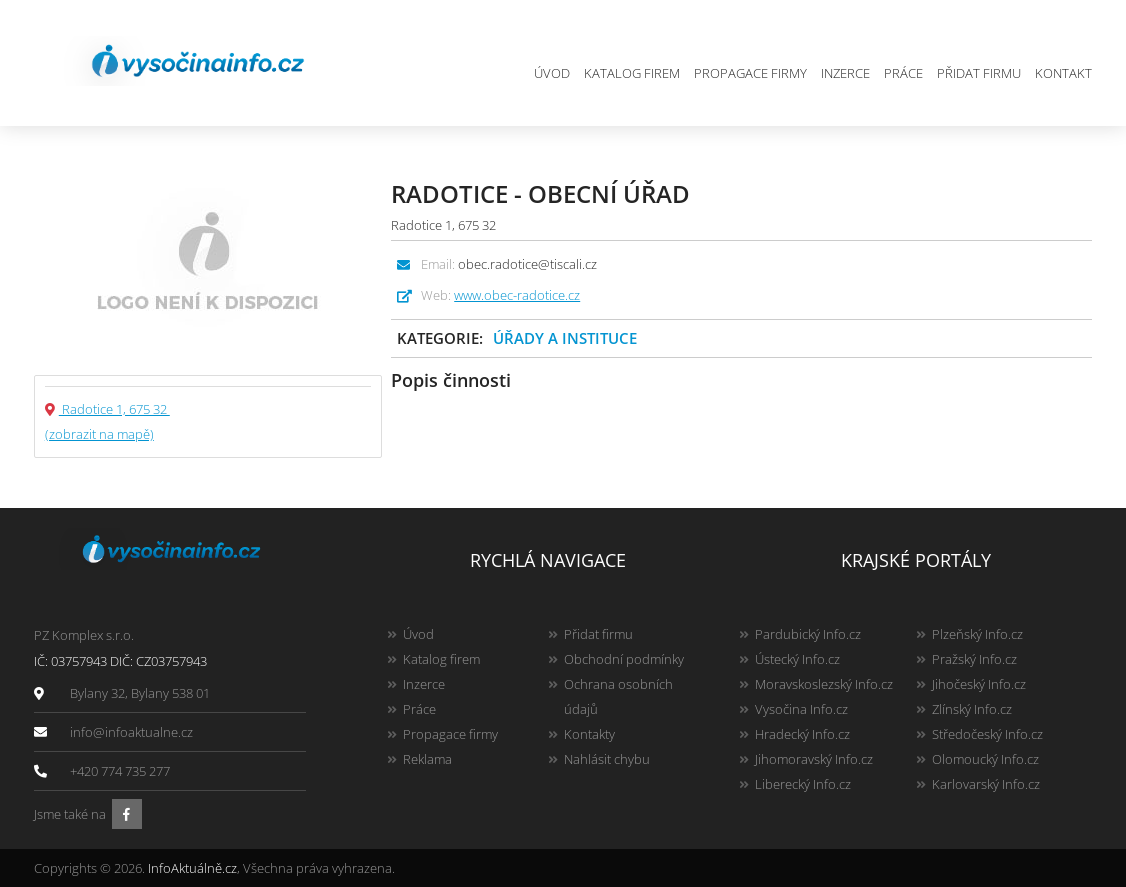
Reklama (427, 759)
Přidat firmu (979, 73)
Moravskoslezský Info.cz (824, 684)
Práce (903, 73)
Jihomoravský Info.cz (814, 759)
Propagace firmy (750, 73)
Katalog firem (632, 73)
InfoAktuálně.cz (192, 868)
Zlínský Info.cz (972, 709)
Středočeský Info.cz (987, 734)
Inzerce (845, 73)
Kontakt (1063, 73)
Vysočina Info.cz (801, 709)
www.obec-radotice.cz (517, 295)
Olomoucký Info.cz (985, 759)
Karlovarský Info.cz (986, 784)
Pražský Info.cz (974, 659)
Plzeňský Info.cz (977, 634)
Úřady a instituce (565, 338)
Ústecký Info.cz (797, 659)
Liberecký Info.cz (803, 784)
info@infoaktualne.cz (131, 732)
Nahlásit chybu (607, 759)
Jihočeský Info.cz (979, 684)
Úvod (552, 73)
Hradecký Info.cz (802, 734)
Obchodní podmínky (624, 659)
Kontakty (589, 734)
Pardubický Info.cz (808, 634)
